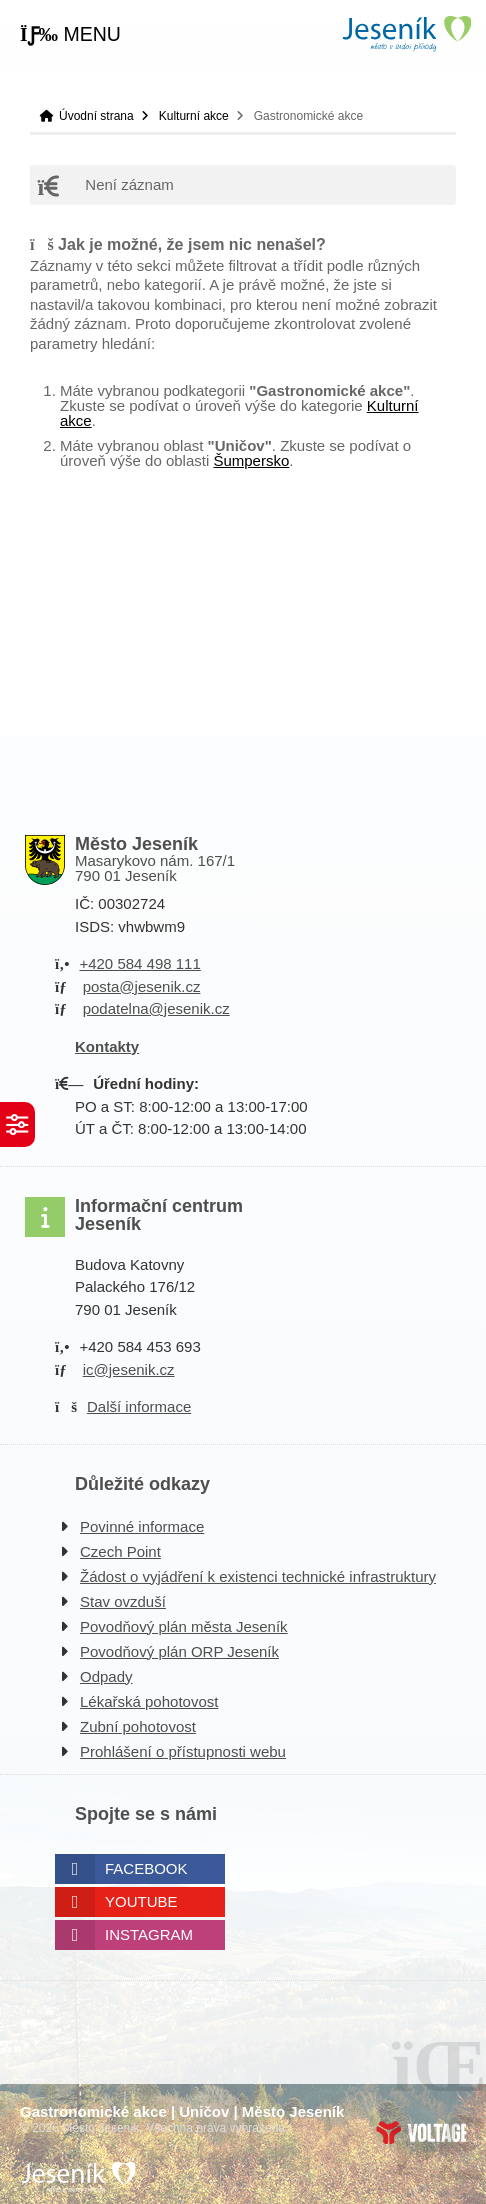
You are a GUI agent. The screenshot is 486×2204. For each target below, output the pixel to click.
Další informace (139, 1406)
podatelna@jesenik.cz (156, 1008)
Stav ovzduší (123, 1601)
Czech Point (120, 1551)
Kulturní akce (194, 116)
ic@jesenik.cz (129, 1369)
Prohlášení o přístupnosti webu (183, 1751)
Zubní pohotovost (138, 1726)
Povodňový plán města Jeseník (184, 1626)
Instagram (149, 1934)
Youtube (141, 1901)
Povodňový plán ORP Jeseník (179, 1651)
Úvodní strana (406, 33)
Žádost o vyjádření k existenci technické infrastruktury (258, 1576)
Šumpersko (251, 460)
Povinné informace (142, 1526)
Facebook (146, 1868)
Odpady (106, 1676)
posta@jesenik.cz (142, 986)
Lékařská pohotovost (149, 1701)
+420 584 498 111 (139, 963)
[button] (70, 35)
